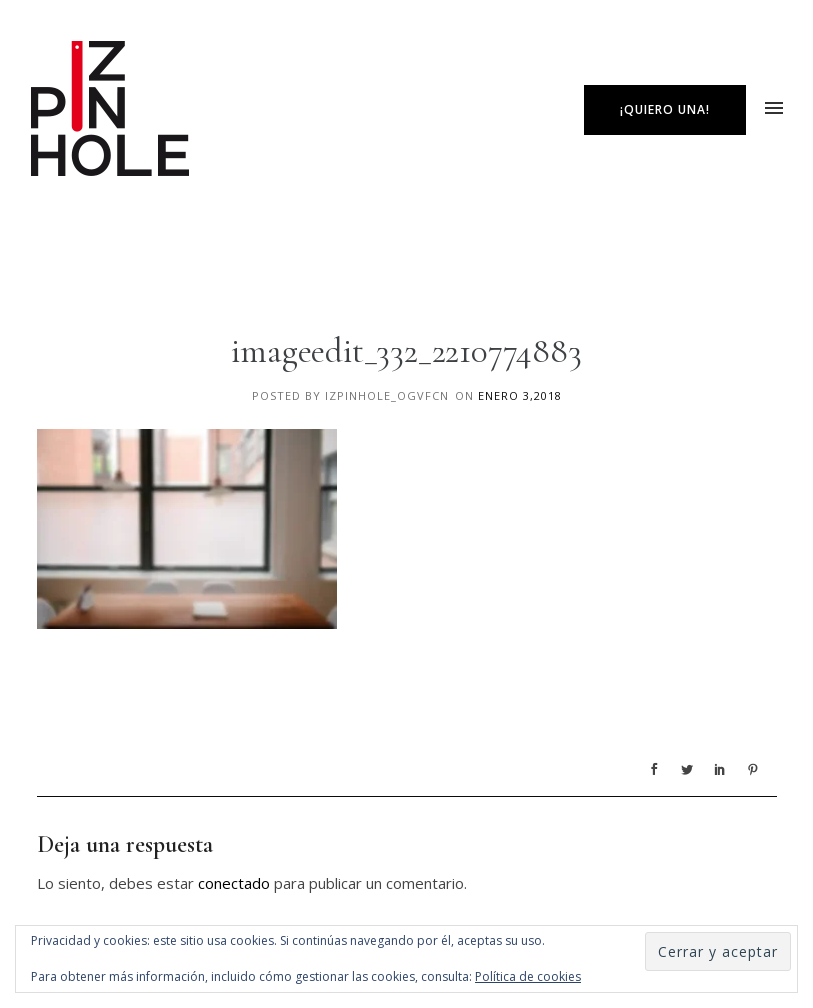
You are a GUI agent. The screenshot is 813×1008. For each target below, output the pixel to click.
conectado (234, 883)
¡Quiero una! (665, 109)
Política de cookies (528, 976)
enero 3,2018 (520, 395)
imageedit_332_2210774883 (406, 351)
